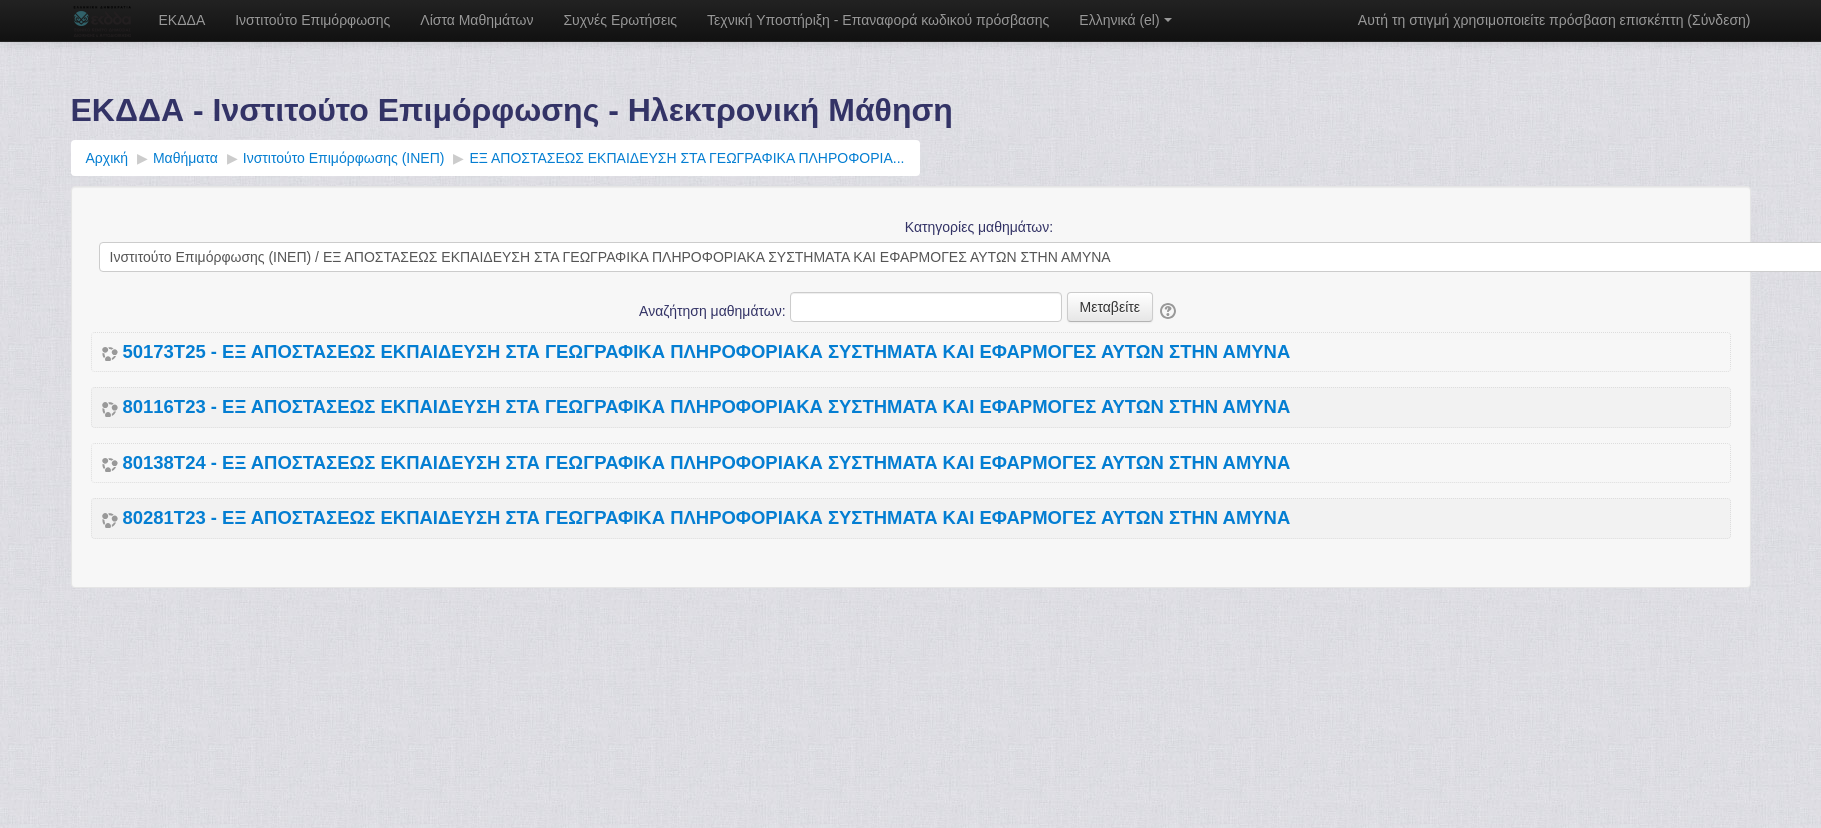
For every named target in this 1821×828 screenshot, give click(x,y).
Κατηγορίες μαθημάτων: (979, 227)
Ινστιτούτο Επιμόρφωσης (312, 20)
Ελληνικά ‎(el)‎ (1125, 20)
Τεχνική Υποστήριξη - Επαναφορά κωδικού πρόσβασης (878, 20)
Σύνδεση (1719, 20)
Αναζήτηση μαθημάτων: (714, 311)
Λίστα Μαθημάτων (476, 20)
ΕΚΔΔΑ (182, 20)
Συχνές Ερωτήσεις (620, 20)
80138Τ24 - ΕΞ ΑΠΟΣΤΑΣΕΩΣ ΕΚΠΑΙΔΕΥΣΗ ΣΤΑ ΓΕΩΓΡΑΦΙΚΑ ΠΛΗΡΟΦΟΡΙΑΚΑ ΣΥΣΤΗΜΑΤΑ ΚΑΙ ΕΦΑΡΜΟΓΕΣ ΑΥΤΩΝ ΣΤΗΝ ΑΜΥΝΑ (707, 463)
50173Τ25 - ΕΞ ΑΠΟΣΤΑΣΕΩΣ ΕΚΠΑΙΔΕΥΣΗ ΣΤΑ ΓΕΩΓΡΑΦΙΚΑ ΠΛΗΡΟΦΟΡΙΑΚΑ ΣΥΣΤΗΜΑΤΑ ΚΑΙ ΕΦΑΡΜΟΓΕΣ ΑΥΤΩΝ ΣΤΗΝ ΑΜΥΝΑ (707, 352)
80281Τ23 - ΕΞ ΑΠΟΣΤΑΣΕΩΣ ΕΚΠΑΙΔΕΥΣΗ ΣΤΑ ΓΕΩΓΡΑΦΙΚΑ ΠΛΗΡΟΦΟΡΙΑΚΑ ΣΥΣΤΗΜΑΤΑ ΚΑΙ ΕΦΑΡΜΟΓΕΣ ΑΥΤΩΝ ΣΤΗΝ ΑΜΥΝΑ (707, 518)
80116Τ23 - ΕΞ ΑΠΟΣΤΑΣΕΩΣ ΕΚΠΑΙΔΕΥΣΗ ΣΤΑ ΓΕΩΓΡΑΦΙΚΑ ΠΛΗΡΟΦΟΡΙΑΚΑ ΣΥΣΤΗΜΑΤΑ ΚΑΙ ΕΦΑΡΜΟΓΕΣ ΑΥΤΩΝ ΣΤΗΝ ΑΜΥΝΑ (707, 407)
